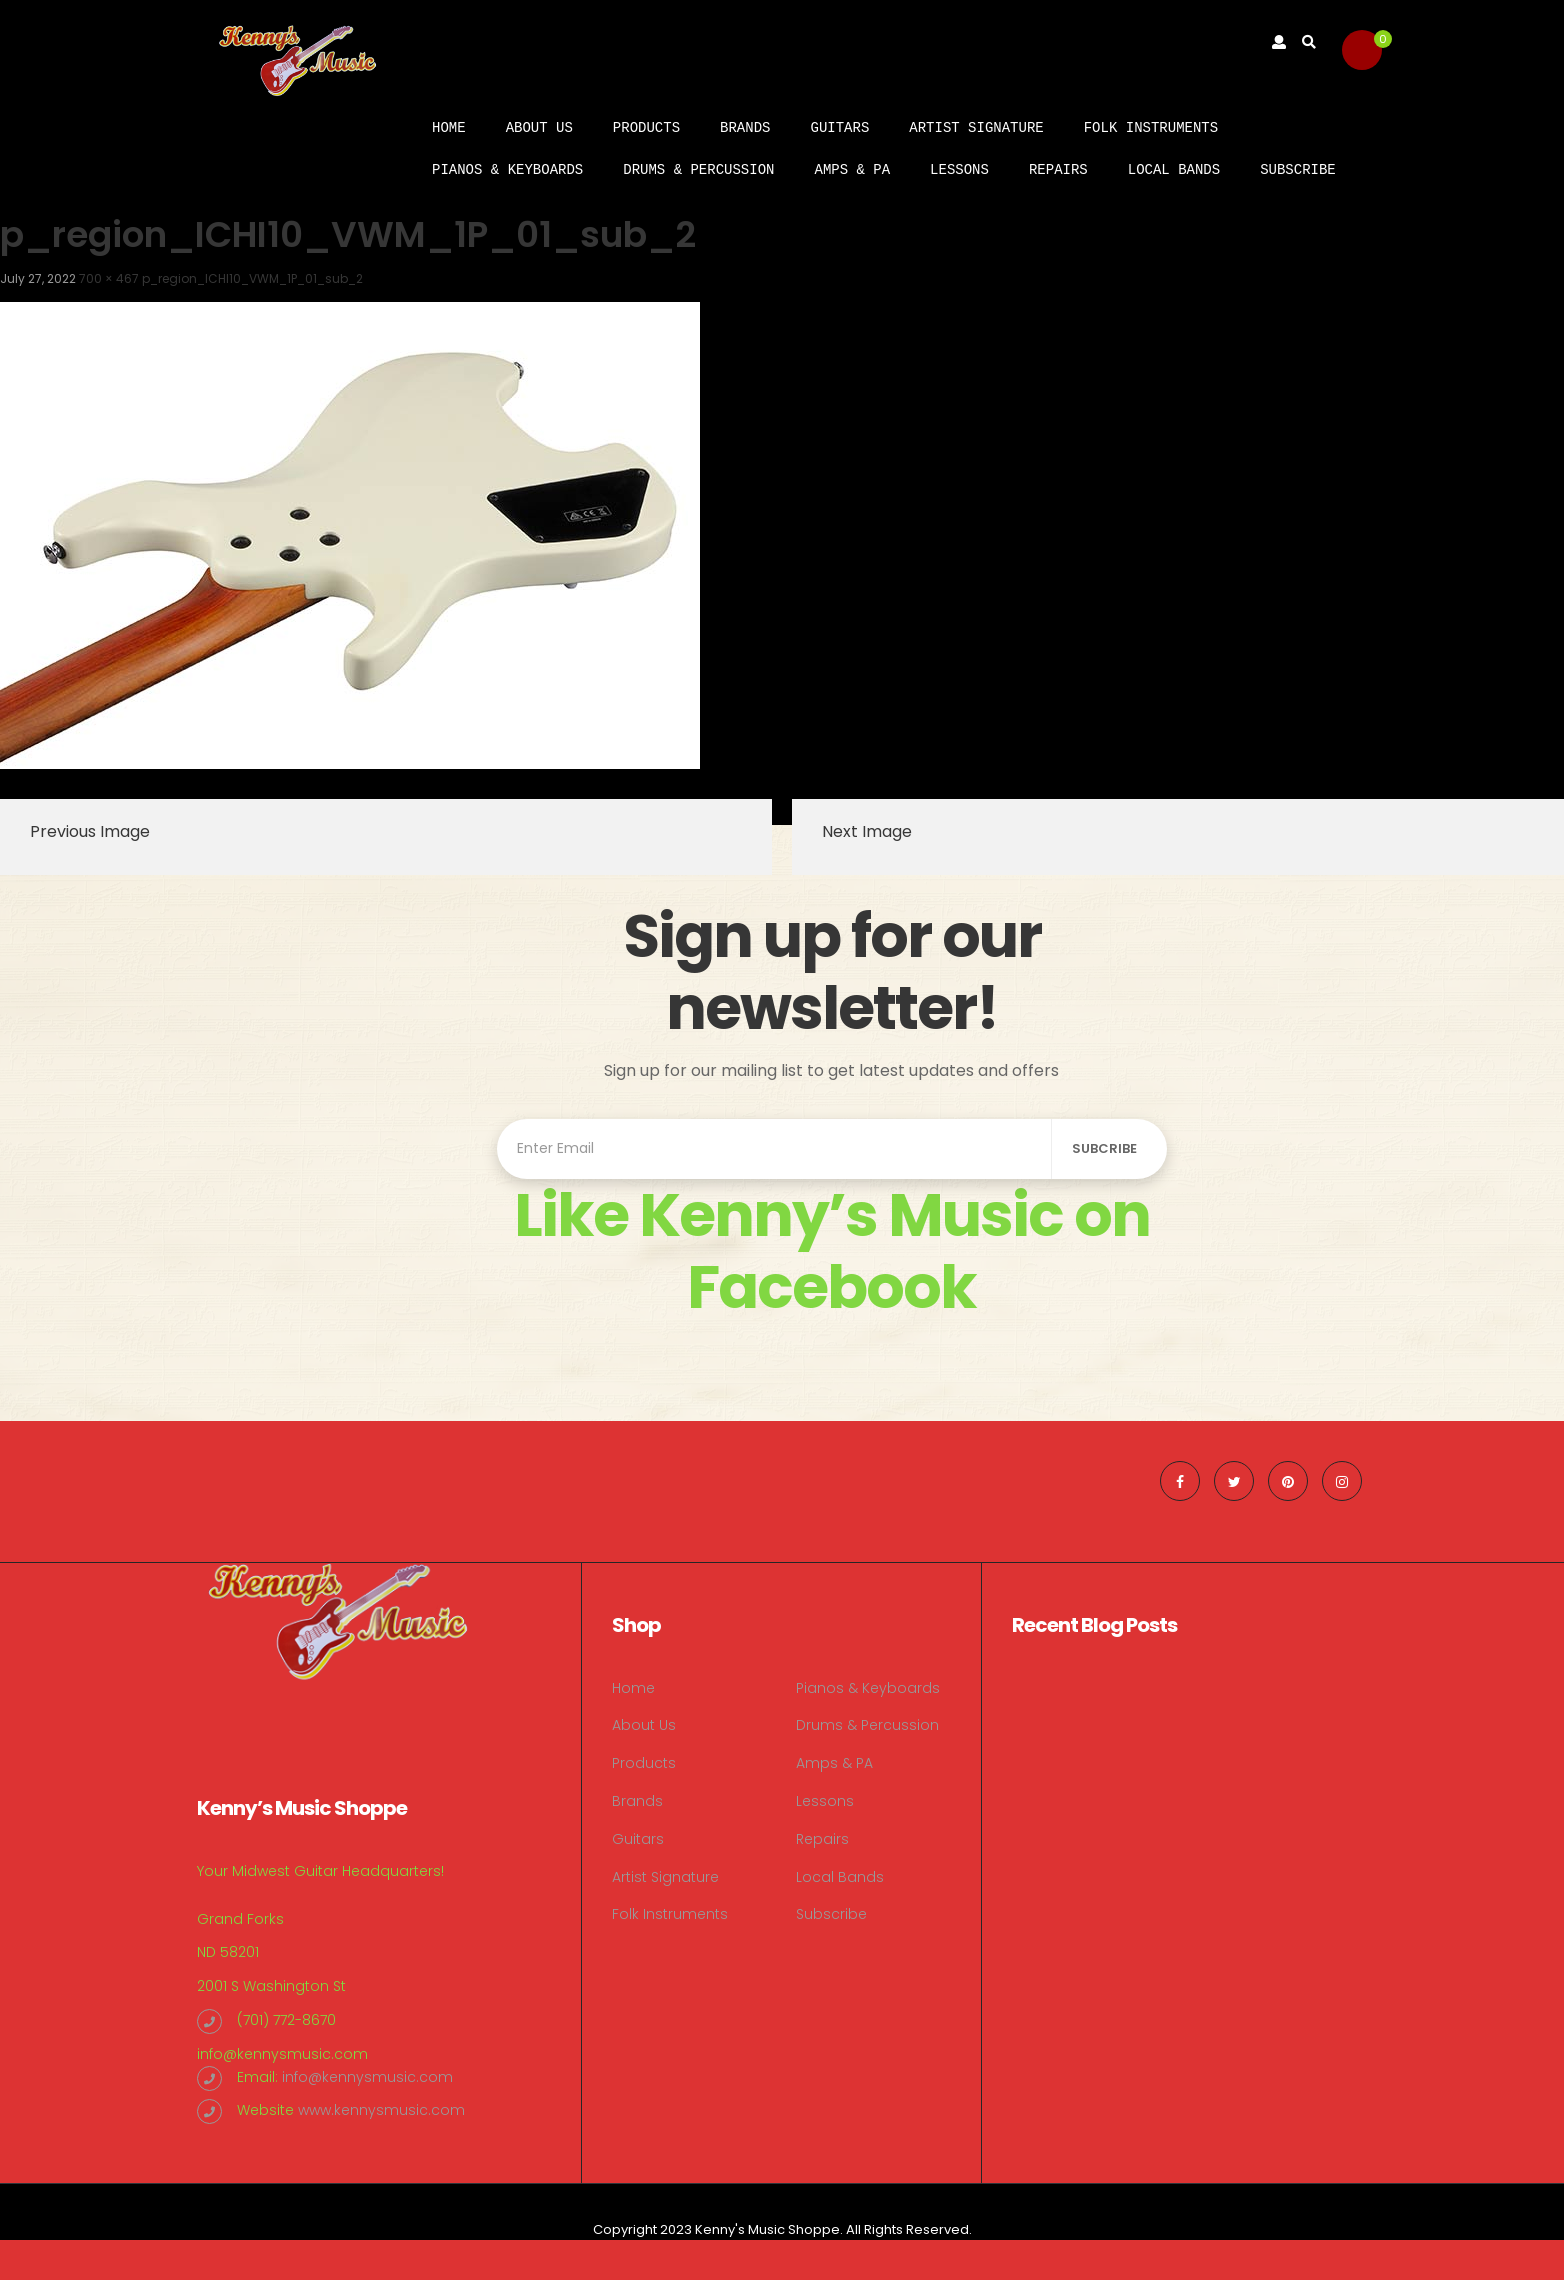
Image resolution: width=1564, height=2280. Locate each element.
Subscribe (1298, 170)
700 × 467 (109, 278)
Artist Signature (976, 128)
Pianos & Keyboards (507, 170)
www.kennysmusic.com (381, 2110)
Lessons (959, 170)
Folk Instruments (1151, 128)
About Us (539, 128)
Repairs (1058, 170)
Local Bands (1174, 170)
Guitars (839, 128)
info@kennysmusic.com (282, 2054)
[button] (1362, 50)
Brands (745, 128)
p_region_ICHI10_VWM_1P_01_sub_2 (252, 278)
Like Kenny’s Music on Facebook (832, 1251)
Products (646, 128)
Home (449, 128)
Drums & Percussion (698, 170)
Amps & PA (852, 170)
